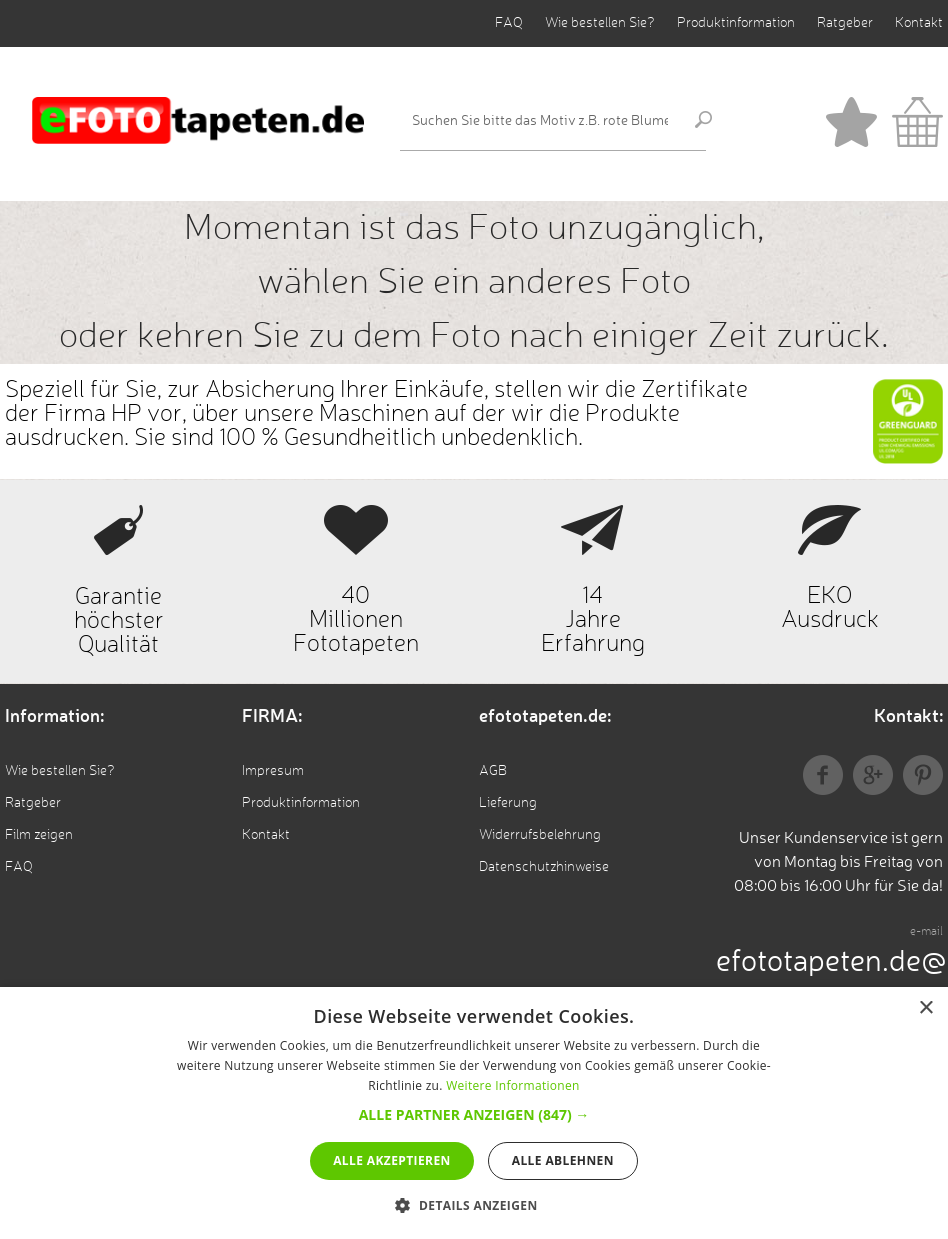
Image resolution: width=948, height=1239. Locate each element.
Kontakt (919, 23)
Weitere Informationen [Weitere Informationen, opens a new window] (513, 1085)
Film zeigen (39, 835)
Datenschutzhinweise (544, 867)
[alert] (474, 1113)
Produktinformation (736, 23)
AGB (493, 771)
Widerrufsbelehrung (540, 835)
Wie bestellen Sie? (600, 23)
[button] (474, 1114)
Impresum (273, 771)
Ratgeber (845, 23)
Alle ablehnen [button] (563, 1160)
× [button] (925, 1008)
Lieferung (508, 803)
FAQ (509, 23)
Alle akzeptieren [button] (392, 1160)
